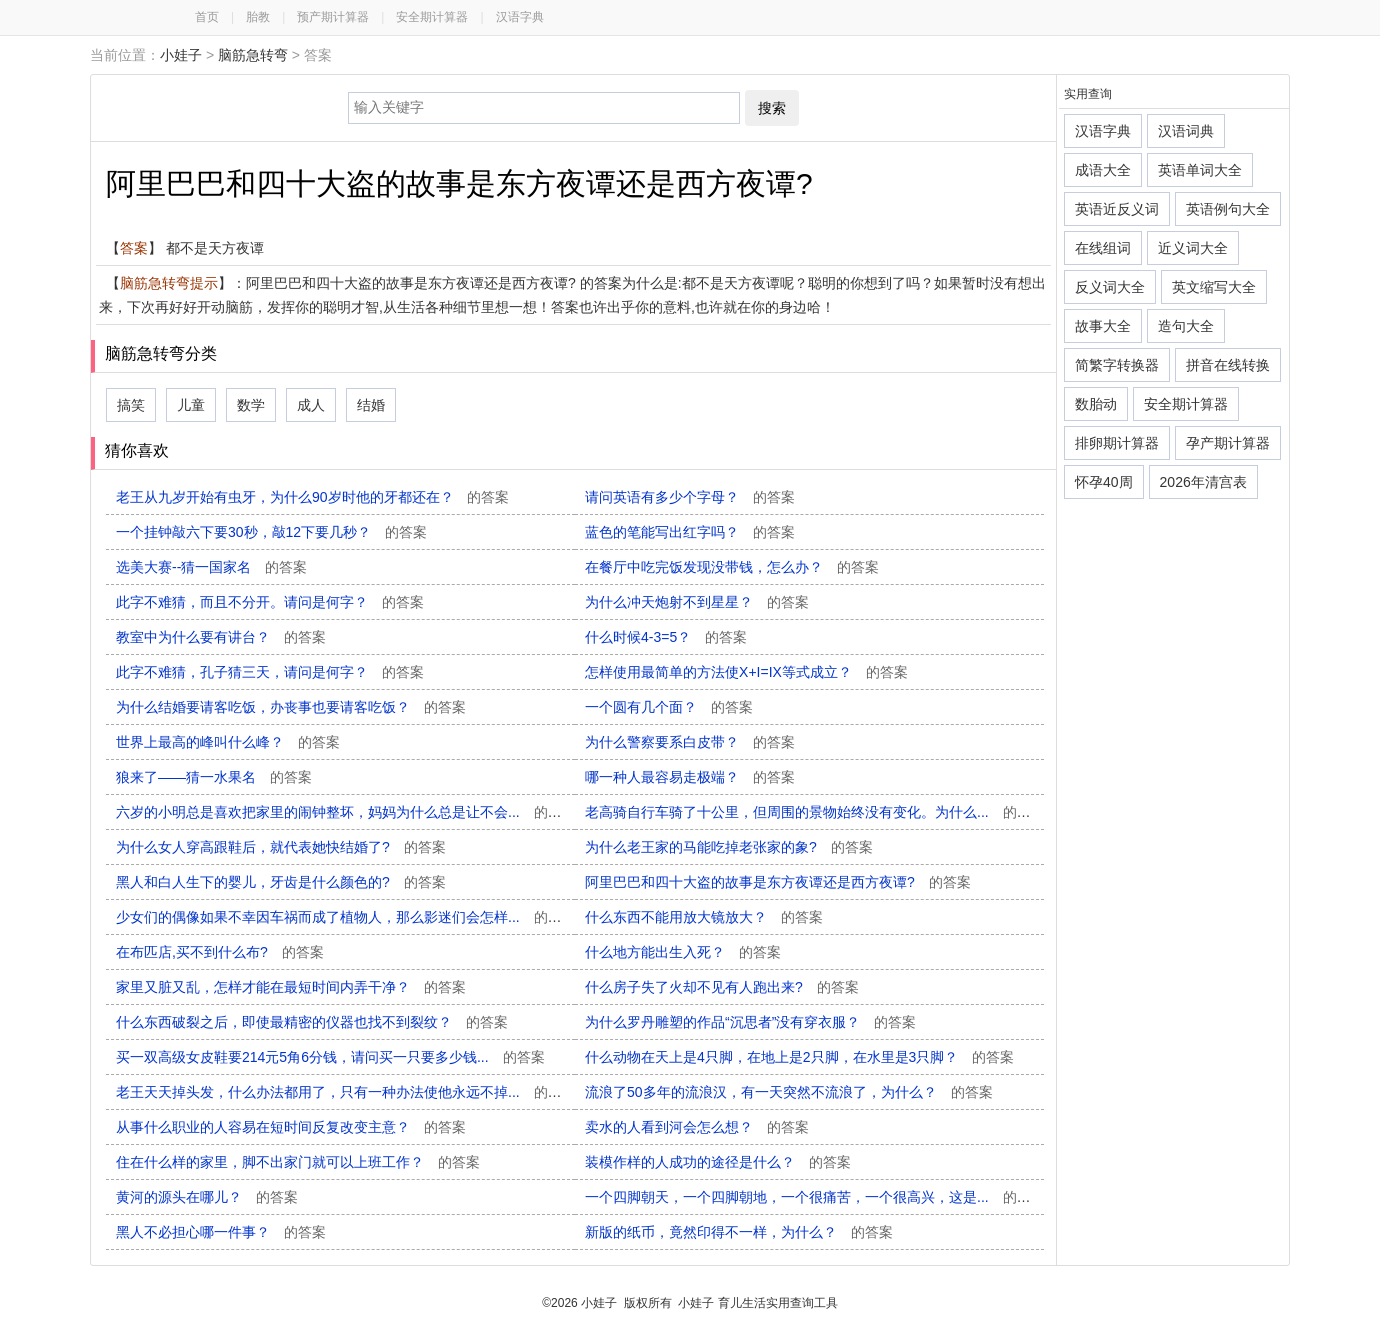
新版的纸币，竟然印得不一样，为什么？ (739, 1232)
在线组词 (1103, 248)
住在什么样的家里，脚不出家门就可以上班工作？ (298, 1162)
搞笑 (131, 405)
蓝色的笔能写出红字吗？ (690, 532)
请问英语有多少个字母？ (690, 497)
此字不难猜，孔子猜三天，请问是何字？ (270, 672)
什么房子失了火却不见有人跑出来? (722, 987)
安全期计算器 (432, 17)
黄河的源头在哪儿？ (207, 1197)
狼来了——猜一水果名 (214, 777)
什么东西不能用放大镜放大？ (704, 917)
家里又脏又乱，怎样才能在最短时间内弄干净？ (291, 987)
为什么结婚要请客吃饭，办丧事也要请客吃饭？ (291, 707)
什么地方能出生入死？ (683, 952)
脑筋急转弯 (253, 55)
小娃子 (181, 55)
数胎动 (1096, 404)
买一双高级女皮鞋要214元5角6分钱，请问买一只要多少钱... (330, 1057)
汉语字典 (520, 17)
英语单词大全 (1200, 170)
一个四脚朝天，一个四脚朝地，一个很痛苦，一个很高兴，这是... (815, 1197)
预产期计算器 (333, 17)
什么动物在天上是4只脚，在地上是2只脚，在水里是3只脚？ (799, 1057)
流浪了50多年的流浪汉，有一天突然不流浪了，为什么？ (788, 1092)
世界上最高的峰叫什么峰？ (228, 742)
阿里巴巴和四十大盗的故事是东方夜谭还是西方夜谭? (778, 882)
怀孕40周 (1104, 482)
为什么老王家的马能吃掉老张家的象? (729, 847)
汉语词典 (1186, 131)
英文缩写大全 (1214, 287)
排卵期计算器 (1117, 443)
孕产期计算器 (1228, 443)
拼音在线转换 (1228, 365)
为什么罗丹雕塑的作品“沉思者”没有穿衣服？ (750, 1022)
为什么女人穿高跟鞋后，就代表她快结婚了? (281, 847)
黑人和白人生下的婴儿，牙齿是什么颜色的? (281, 882)
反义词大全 (1110, 287)
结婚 (371, 405)
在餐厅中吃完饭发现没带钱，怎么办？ (732, 567)
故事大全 (1103, 326)
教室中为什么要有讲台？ (221, 637)
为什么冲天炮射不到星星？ (697, 602)
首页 (207, 17)
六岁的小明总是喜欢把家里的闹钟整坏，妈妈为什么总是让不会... (346, 812)
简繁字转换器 (1117, 365)
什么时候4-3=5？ (666, 637)
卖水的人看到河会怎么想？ (697, 1127)
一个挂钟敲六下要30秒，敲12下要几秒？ (271, 532)
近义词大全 (1193, 248)
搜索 (772, 108)
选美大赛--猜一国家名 (211, 567)
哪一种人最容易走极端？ (690, 777)
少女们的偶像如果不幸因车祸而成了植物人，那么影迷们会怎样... (346, 917)
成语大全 (1103, 170)
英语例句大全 (1228, 209)
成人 (311, 405)
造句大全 (1186, 326)
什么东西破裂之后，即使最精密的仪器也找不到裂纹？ (312, 1022)
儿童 (191, 405)
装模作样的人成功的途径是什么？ (718, 1162)
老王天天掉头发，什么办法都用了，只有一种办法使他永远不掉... (346, 1092)
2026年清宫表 (1203, 482)
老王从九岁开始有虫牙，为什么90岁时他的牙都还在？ (312, 497)
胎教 (258, 17)
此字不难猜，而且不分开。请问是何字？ (270, 602)
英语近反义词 (1117, 209)
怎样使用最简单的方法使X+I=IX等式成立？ (746, 672)
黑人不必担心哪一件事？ (221, 1232)
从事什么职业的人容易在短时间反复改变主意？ (291, 1127)
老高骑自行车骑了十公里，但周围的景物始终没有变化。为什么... (815, 812)
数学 (251, 405)
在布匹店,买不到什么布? (220, 952)
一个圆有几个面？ (669, 707)
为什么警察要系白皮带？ (690, 742)
